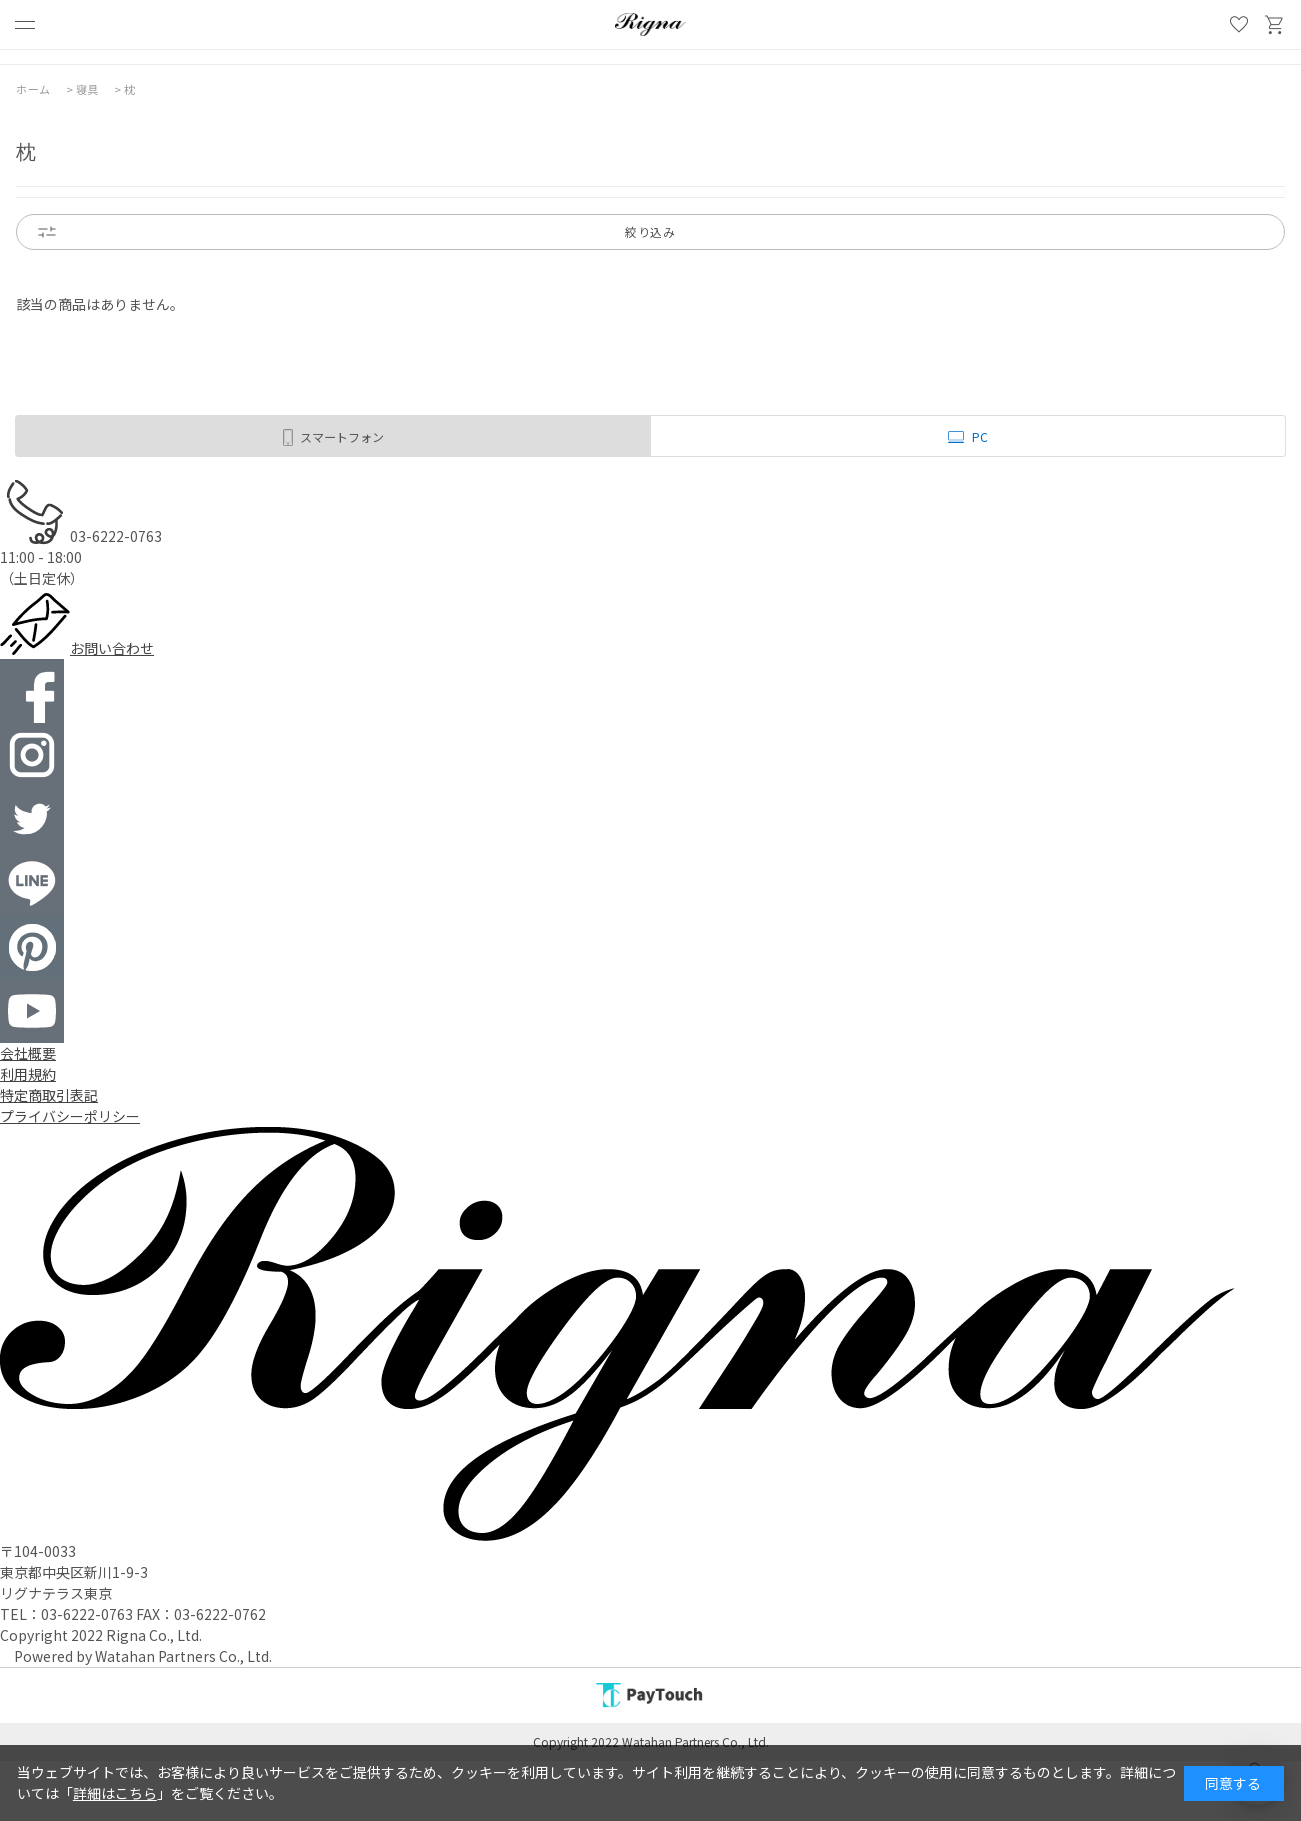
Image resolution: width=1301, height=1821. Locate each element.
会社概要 (28, 1053)
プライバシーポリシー (70, 1116)
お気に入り (1239, 25)
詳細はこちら (115, 1793)
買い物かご (1275, 25)
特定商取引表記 (49, 1095)
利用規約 (28, 1074)
